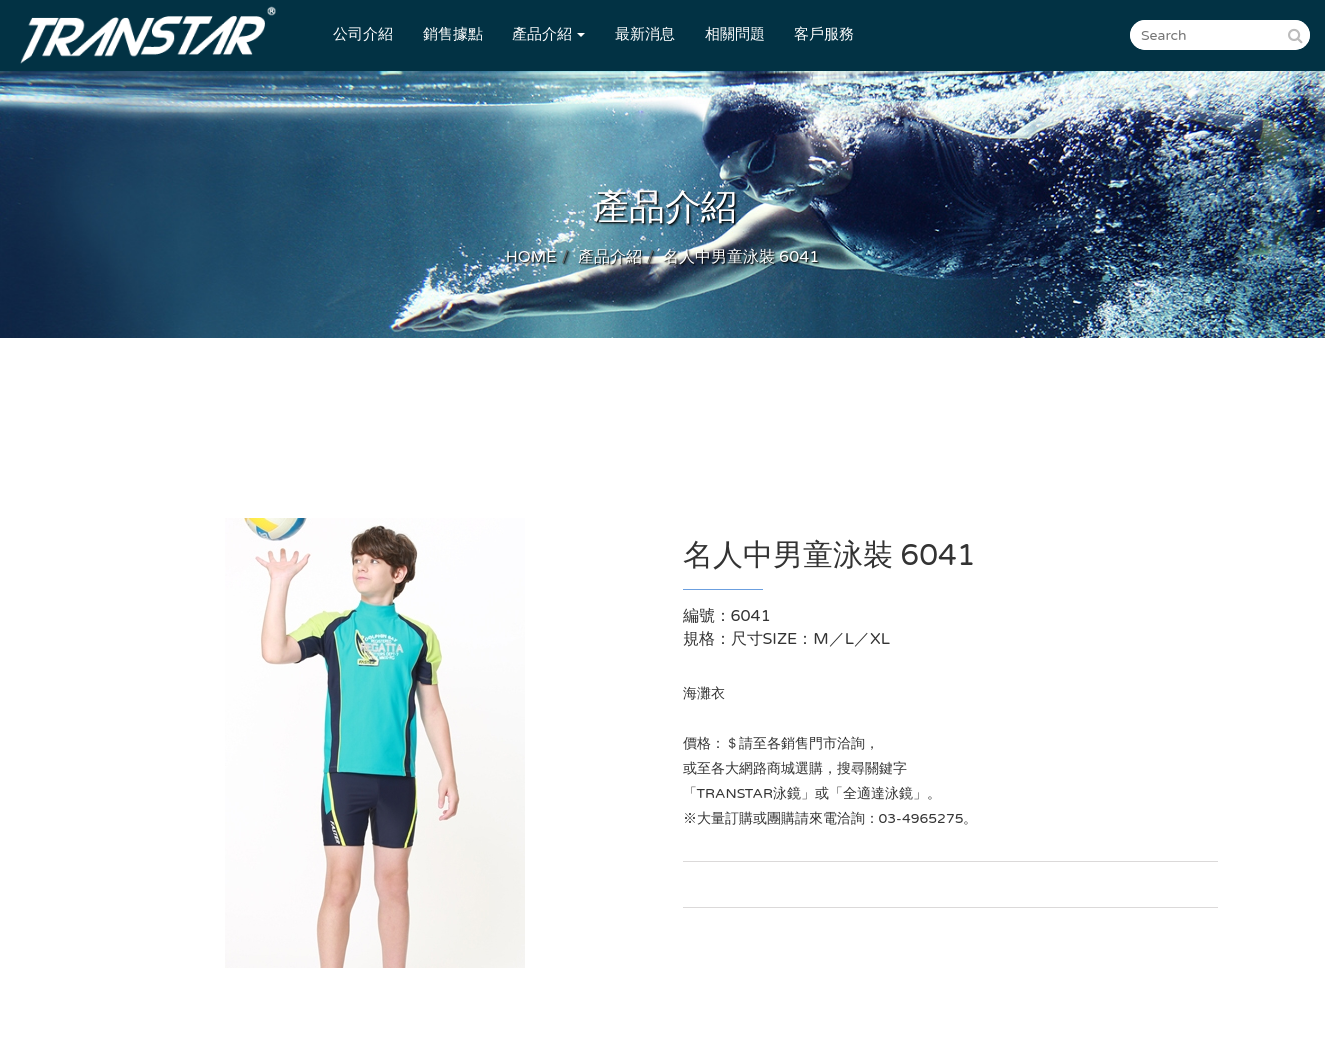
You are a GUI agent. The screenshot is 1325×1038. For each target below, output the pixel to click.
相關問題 (735, 34)
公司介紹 (363, 34)
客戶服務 (824, 34)
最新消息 (645, 34)
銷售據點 (453, 34)
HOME (531, 257)
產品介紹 (610, 257)
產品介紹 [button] (548, 34)
